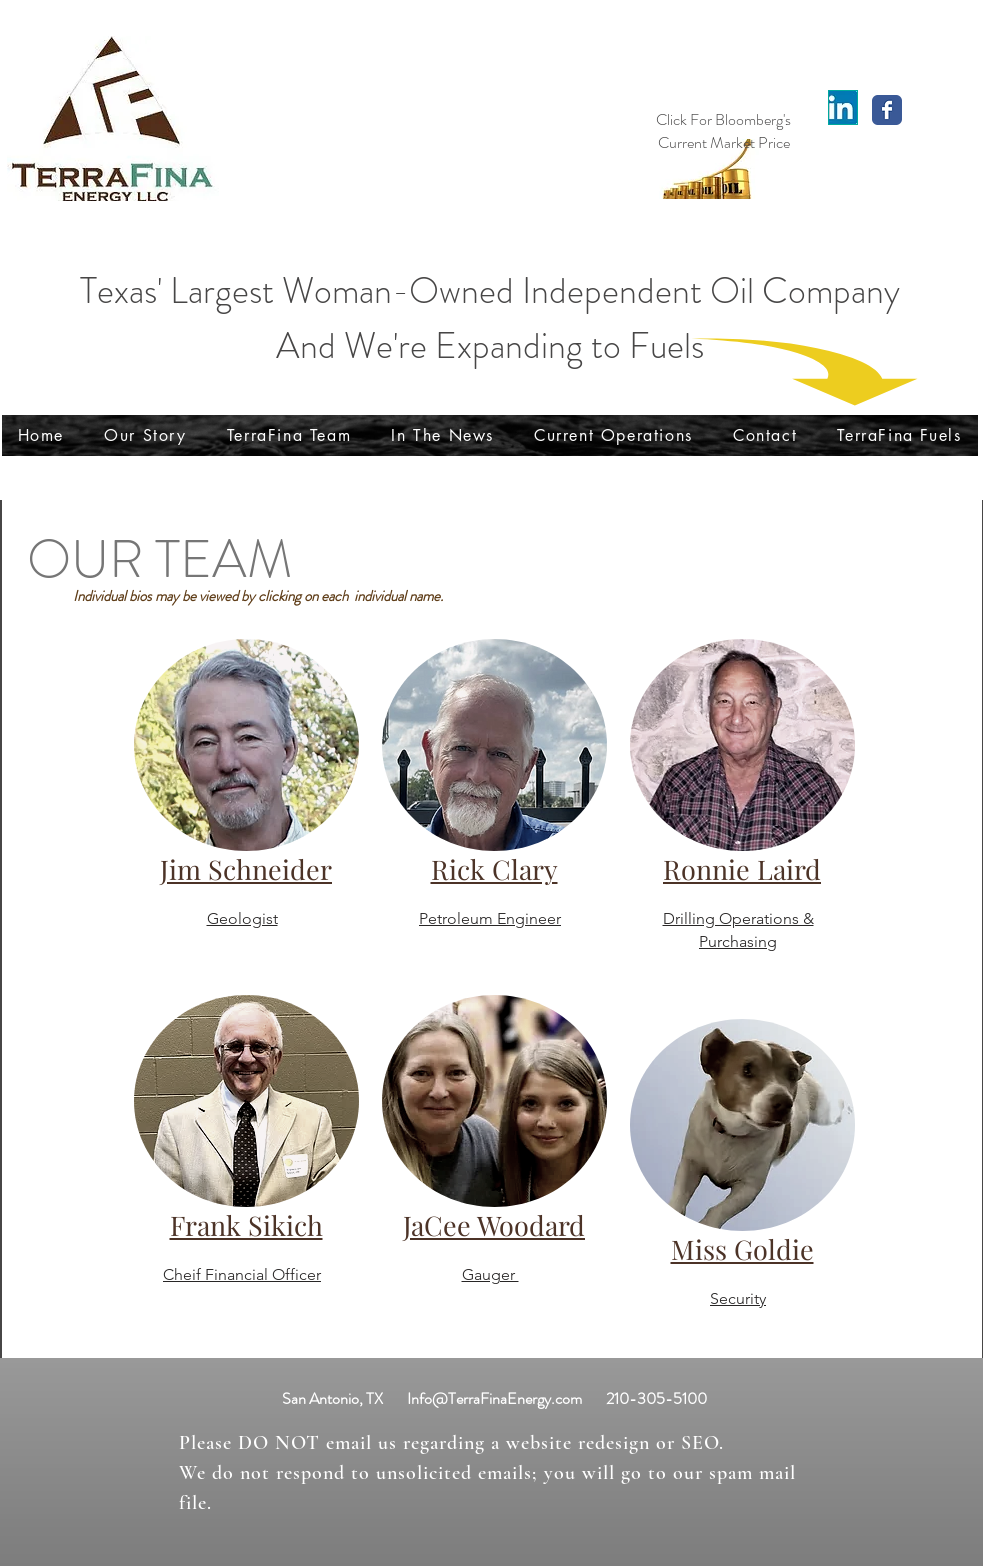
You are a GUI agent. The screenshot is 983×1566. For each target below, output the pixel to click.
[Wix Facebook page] (887, 110)
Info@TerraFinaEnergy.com (494, 1398)
